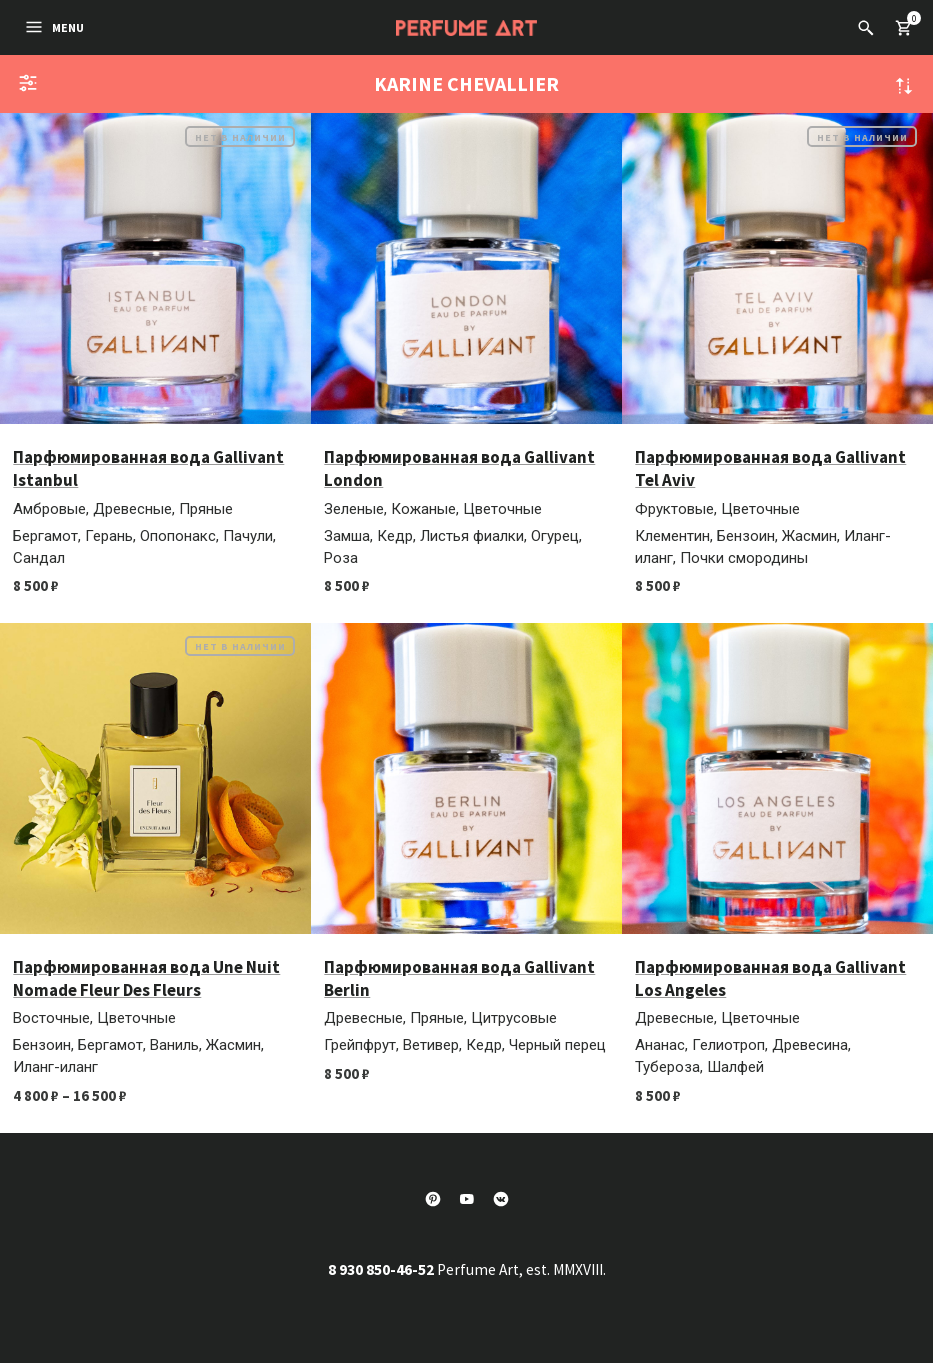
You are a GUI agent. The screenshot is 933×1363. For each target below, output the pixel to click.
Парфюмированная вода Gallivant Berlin (459, 978)
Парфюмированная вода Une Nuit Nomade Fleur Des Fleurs (146, 978)
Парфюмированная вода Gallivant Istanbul (148, 468)
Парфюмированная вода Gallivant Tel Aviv (770, 468)
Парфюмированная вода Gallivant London (459, 468)
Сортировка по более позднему (904, 85)
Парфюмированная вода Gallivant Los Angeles (770, 978)
